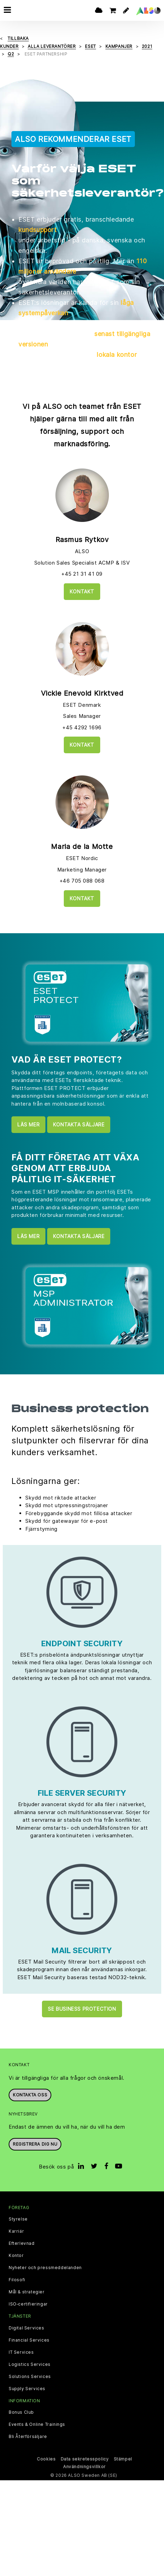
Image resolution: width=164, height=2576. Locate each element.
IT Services (21, 2352)
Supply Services (27, 2388)
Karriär (16, 2231)
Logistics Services (30, 2364)
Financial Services (29, 2340)
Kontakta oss (30, 2094)
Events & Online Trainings (37, 2424)
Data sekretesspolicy (85, 2459)
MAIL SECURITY (82, 1950)
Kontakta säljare (79, 1124)
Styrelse (18, 2219)
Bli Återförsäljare (28, 2436)
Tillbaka (18, 38)
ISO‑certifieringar (28, 2304)
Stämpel (123, 2459)
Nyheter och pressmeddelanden (45, 2267)
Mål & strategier (27, 2292)
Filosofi (17, 2279)
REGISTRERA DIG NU (35, 2144)
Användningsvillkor (84, 2466)
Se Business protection (82, 2009)
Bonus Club (21, 2412)
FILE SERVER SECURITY (82, 1792)
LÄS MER (28, 1124)
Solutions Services (30, 2376)
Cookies (46, 2459)
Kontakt (82, 591)
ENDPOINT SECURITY (82, 1643)
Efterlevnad (22, 2243)
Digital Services (26, 2328)
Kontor (16, 2255)
